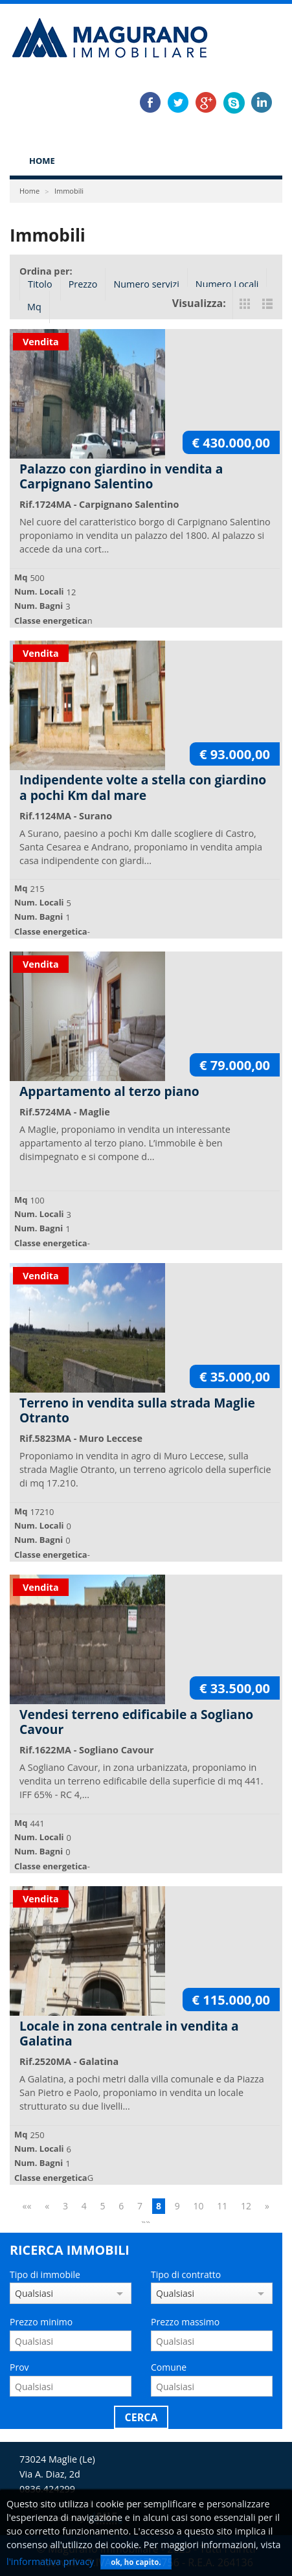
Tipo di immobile (45, 2274)
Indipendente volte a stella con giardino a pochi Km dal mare (142, 787)
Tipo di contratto (186, 2274)
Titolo (40, 284)
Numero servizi (146, 284)
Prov (19, 2367)
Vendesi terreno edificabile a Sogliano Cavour (136, 1721)
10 (199, 2206)
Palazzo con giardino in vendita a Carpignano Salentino (121, 476)
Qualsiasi (34, 2293)
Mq (34, 307)
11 (222, 2206)
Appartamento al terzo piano (109, 1091)
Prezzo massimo (185, 2322)
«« (27, 2206)
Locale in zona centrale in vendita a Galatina (129, 2033)
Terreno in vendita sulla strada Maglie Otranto (137, 1410)
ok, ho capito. (136, 2562)
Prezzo (83, 284)
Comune (168, 2367)
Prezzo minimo (41, 2322)
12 (246, 2206)
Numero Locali (227, 284)
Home (42, 160)
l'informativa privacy (50, 2561)
